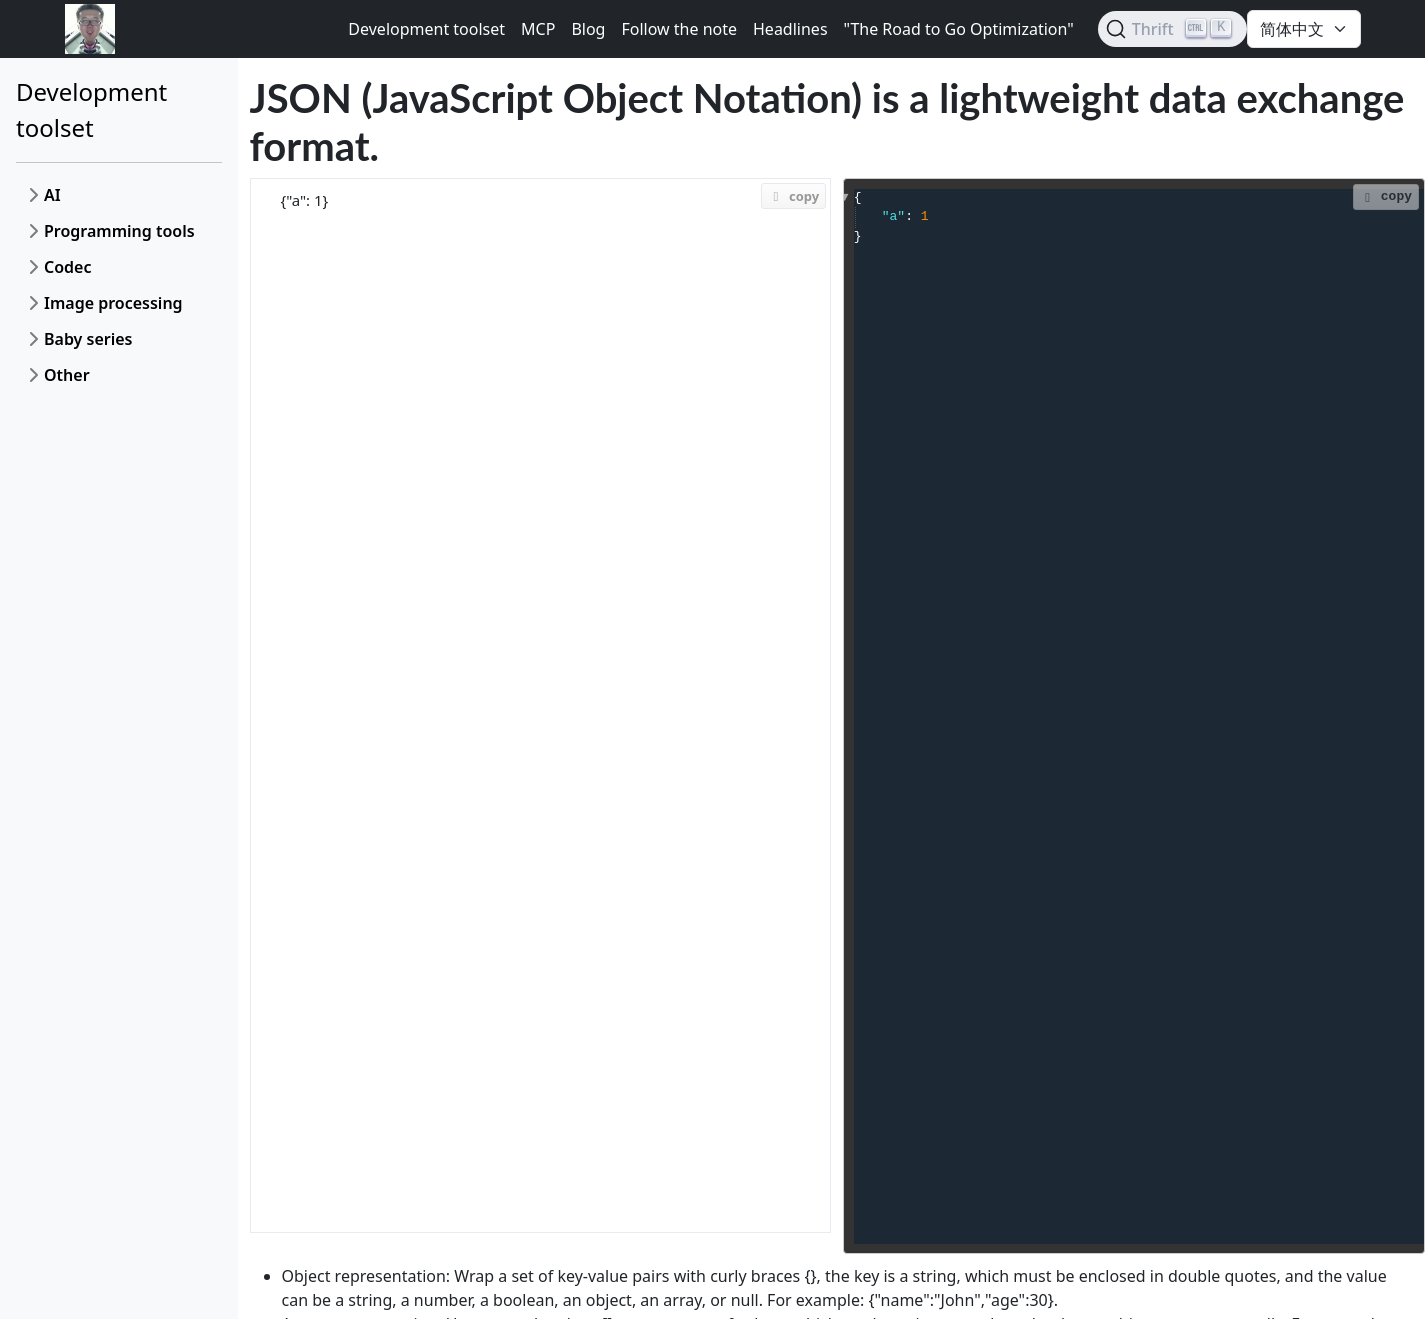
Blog (588, 29)
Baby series (88, 339)
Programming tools (119, 231)
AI (52, 195)
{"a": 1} (541, 705)
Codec (68, 267)
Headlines (790, 29)
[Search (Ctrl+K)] (1172, 29)
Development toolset (426, 29)
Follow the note (679, 29)
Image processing (113, 303)
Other (67, 375)
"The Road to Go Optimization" (959, 29)
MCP (538, 29)
